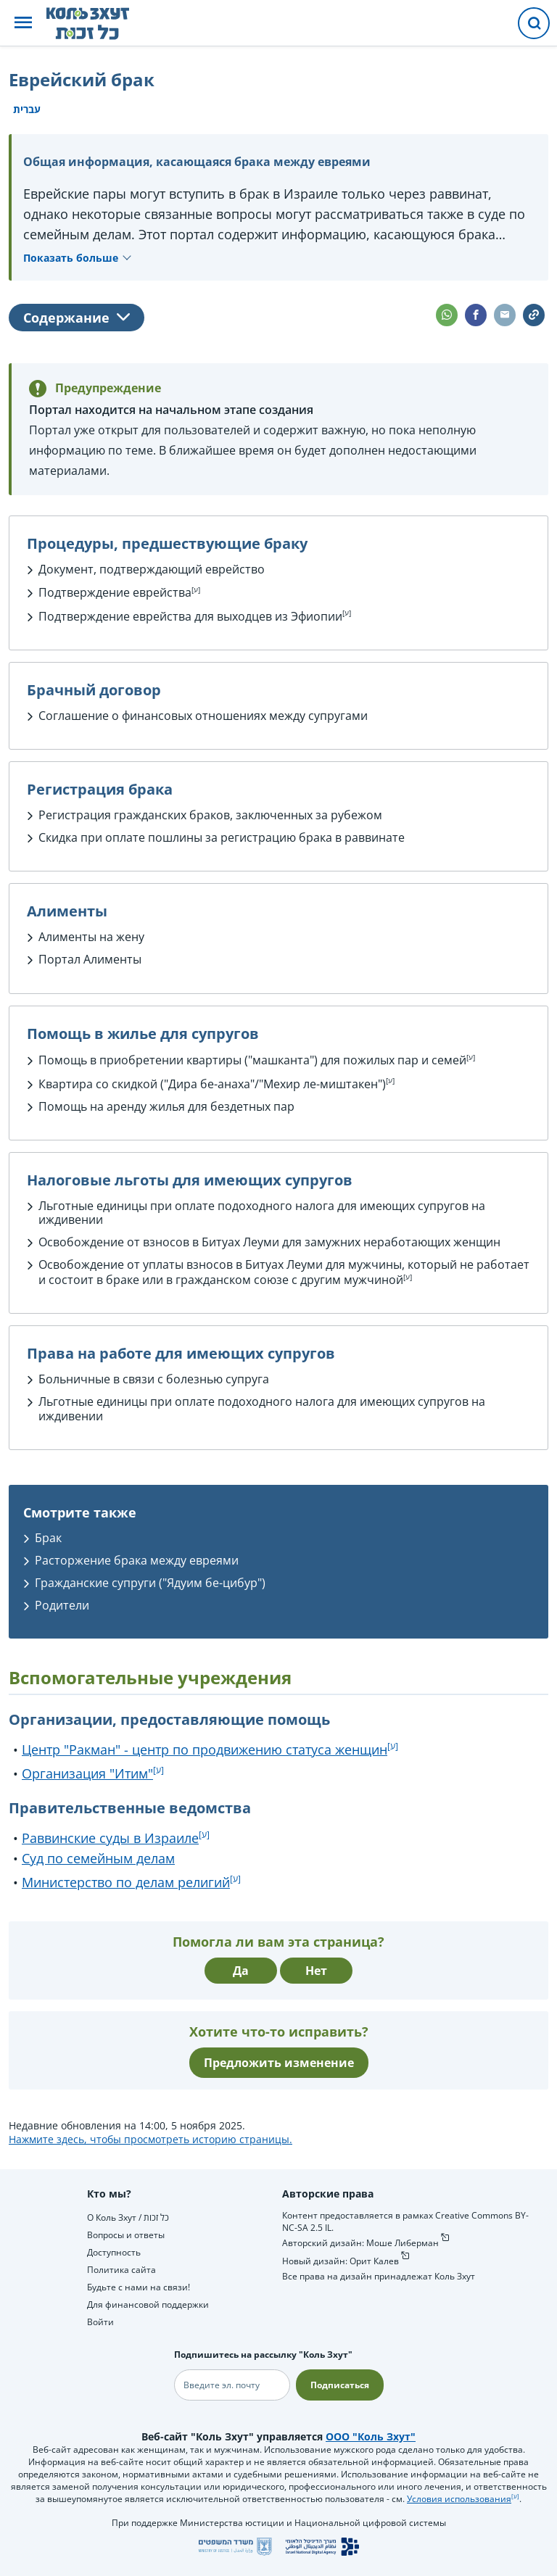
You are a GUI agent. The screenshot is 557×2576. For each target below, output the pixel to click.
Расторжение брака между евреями (137, 1560)
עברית (27, 109)
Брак (48, 1538)
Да (241, 1971)
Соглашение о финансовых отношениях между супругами (203, 716)
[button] (23, 23)
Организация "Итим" (87, 1773)
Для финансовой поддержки (148, 2304)
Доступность (114, 2252)
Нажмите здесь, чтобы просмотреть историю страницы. (150, 2139)
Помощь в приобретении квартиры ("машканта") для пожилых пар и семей (252, 1060)
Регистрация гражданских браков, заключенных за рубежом (210, 815)
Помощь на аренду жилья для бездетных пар (166, 1106)
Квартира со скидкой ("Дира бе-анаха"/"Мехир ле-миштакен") (212, 1084)
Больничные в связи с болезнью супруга (153, 1379)
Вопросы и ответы (126, 2235)
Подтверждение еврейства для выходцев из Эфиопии (190, 616)
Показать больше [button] (70, 258)
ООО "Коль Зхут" (371, 2436)
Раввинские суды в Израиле (110, 1838)
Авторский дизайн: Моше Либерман (360, 2243)
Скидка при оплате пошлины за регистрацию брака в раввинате (221, 837)
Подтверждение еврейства (114, 592)
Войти (100, 2322)
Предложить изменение (279, 2063)
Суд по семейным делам (98, 1858)
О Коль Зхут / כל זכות (128, 2217)
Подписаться (339, 2385)
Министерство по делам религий (126, 1882)
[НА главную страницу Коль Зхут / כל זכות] (99, 23)
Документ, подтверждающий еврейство (151, 569)
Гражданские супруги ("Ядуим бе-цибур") (150, 1583)
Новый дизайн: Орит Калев (340, 2261)
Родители (62, 1605)
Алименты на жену (91, 937)
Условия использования (459, 2499)
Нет (316, 1971)
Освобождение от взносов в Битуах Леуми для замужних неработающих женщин (269, 1242)
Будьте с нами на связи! (138, 2287)
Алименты (112, 959)
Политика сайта (121, 2270)
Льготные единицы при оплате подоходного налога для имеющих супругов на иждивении (261, 1212)
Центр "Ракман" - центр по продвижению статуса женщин (204, 1749)
